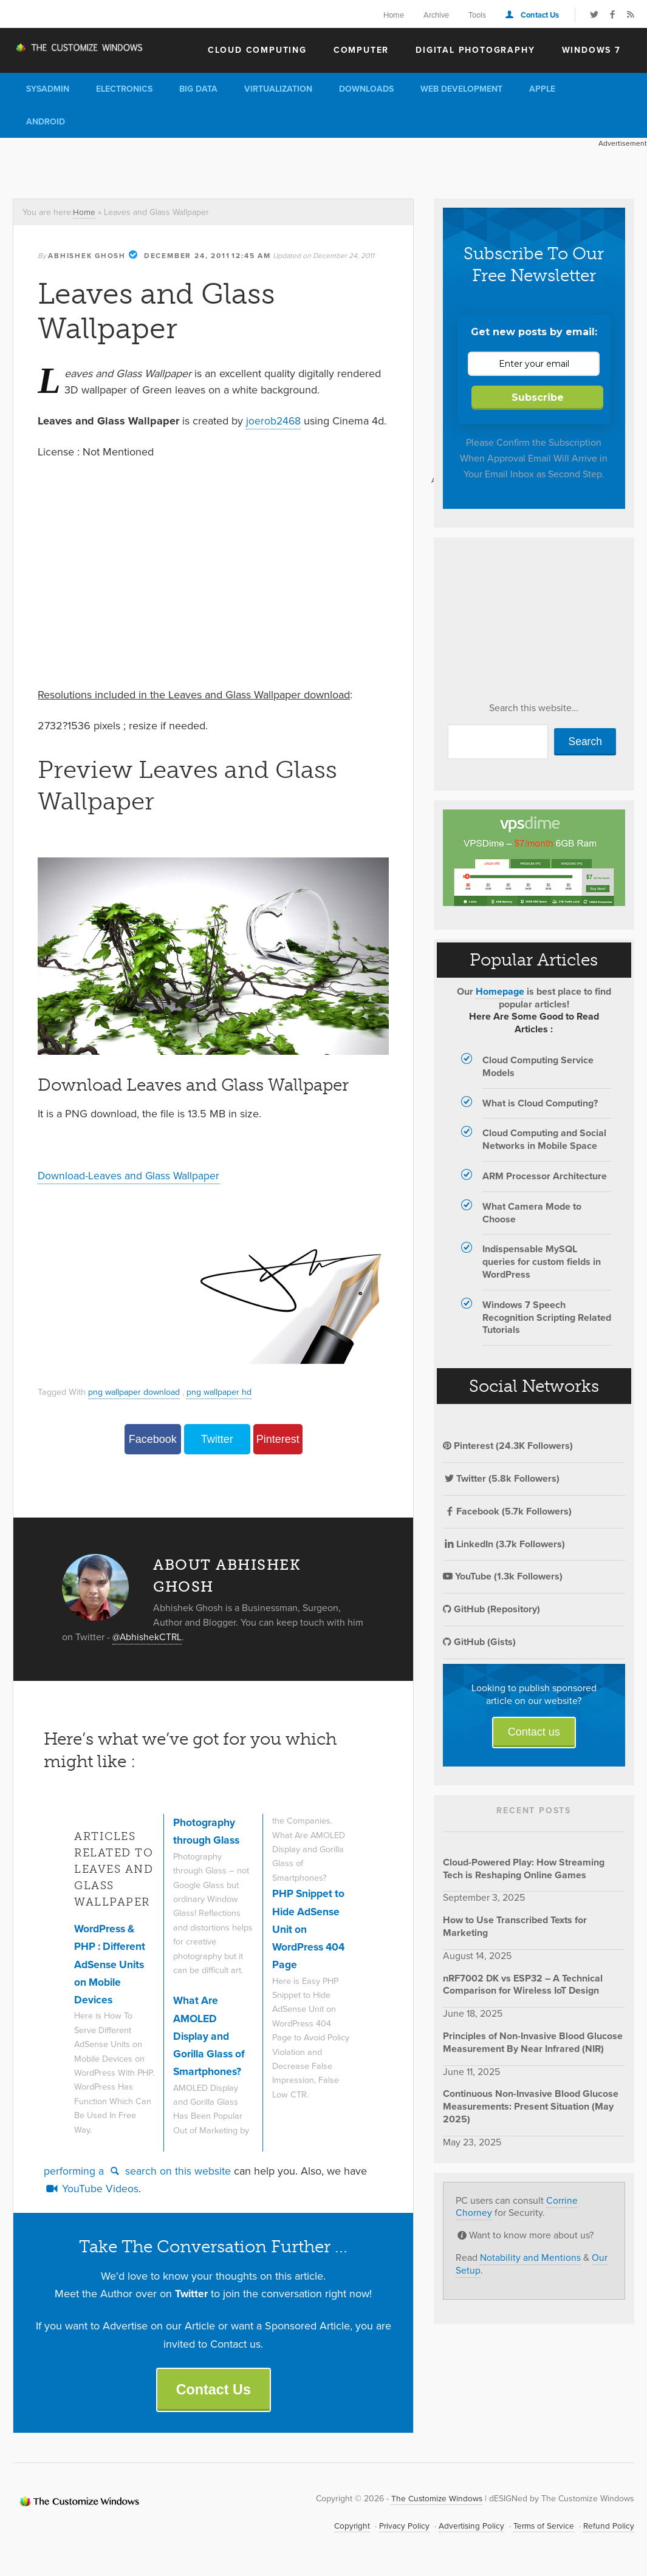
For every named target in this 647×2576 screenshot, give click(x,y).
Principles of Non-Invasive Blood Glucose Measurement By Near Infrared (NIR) (533, 2042)
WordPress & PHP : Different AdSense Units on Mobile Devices (111, 1963)
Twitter (217, 1439)
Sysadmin (47, 89)
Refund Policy (608, 2526)
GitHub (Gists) (479, 1642)
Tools (477, 15)
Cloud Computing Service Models (538, 1066)
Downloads (366, 89)
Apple (542, 89)
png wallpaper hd (223, 1391)
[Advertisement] (221, 165)
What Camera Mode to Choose (531, 1212)
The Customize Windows (82, 49)
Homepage (500, 991)
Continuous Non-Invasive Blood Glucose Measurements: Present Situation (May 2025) (530, 2106)
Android (45, 121)
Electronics (124, 89)
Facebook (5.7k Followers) (507, 1511)
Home (393, 15)
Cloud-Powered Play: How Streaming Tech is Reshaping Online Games (523, 1868)
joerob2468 (274, 420)
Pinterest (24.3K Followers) (508, 1446)
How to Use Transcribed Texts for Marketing (515, 1926)
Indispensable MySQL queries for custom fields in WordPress (541, 1261)
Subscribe (538, 397)
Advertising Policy (468, 2526)
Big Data (198, 89)
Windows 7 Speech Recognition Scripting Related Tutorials (546, 1317)
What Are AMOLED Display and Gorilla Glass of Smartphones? (211, 2035)
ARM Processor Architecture (544, 1176)
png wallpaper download (135, 1391)
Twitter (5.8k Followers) (501, 1478)
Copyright (347, 2526)
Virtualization (278, 89)
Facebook (153, 1439)
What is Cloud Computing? (540, 1103)
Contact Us (540, 15)
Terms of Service (542, 2526)
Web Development (461, 89)
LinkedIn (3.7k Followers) (504, 1544)
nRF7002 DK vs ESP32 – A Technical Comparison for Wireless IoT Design (523, 1984)
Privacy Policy (400, 2526)
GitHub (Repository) (491, 1609)
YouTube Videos (90, 2188)
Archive (436, 15)
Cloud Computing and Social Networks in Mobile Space (544, 1139)
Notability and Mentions (530, 2257)
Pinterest (278, 1439)
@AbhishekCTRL (147, 1636)
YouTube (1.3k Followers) (503, 1576)
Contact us (534, 1732)
